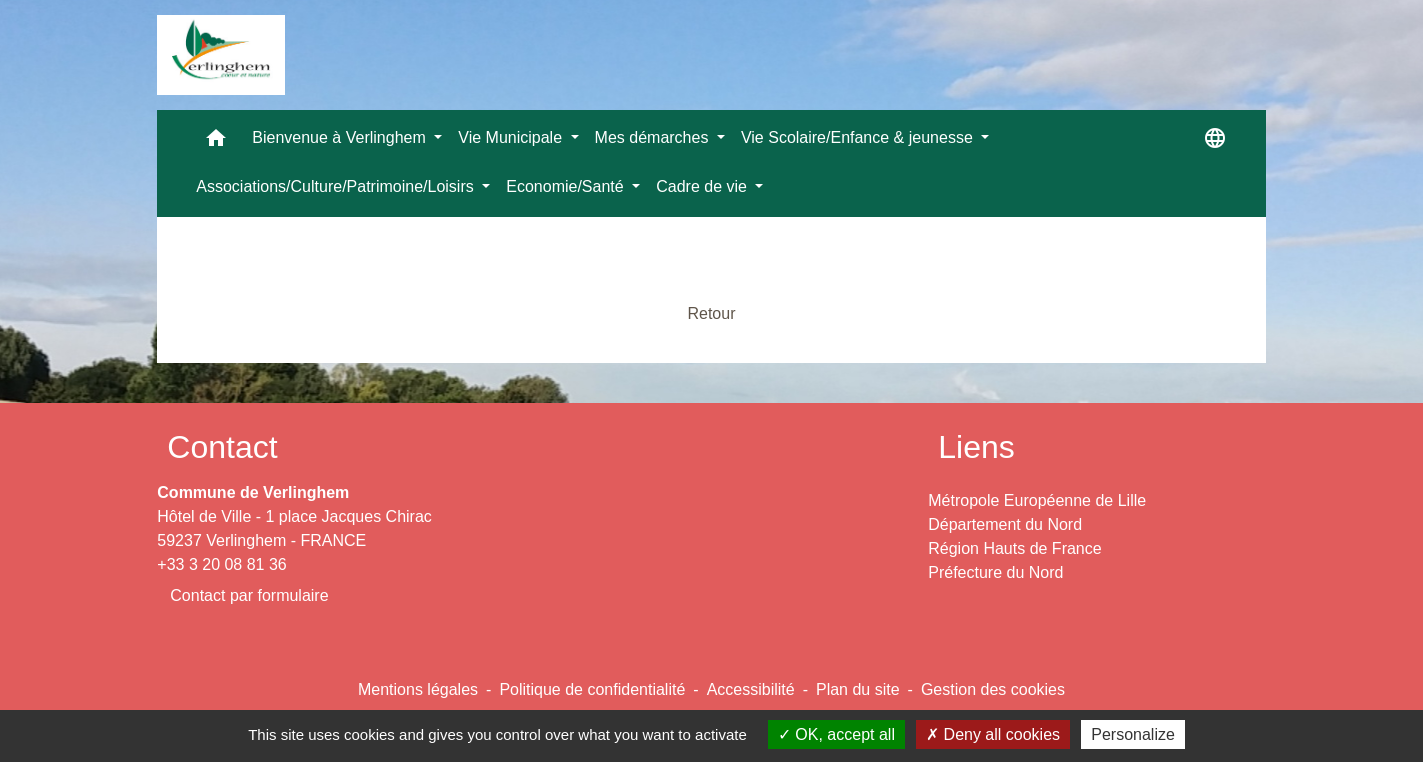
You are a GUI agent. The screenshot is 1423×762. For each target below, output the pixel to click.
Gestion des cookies (993, 689)
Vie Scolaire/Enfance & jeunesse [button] (859, 137)
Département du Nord (1005, 524)
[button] (216, 142)
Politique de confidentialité (592, 689)
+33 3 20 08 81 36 (221, 564)
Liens (976, 447)
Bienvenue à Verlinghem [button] (341, 137)
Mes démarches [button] (654, 137)
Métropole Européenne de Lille (1037, 500)
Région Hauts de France (1014, 548)
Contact (222, 447)
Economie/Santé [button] (567, 186)
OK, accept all (836, 734)
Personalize (1133, 734)
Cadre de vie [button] (703, 186)
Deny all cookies (993, 734)
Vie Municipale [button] (512, 137)
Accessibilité (751, 689)
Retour (711, 313)
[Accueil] (221, 55)
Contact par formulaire (249, 595)
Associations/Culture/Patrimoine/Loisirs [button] (337, 186)
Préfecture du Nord (995, 572)
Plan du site (858, 689)
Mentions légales (418, 689)
